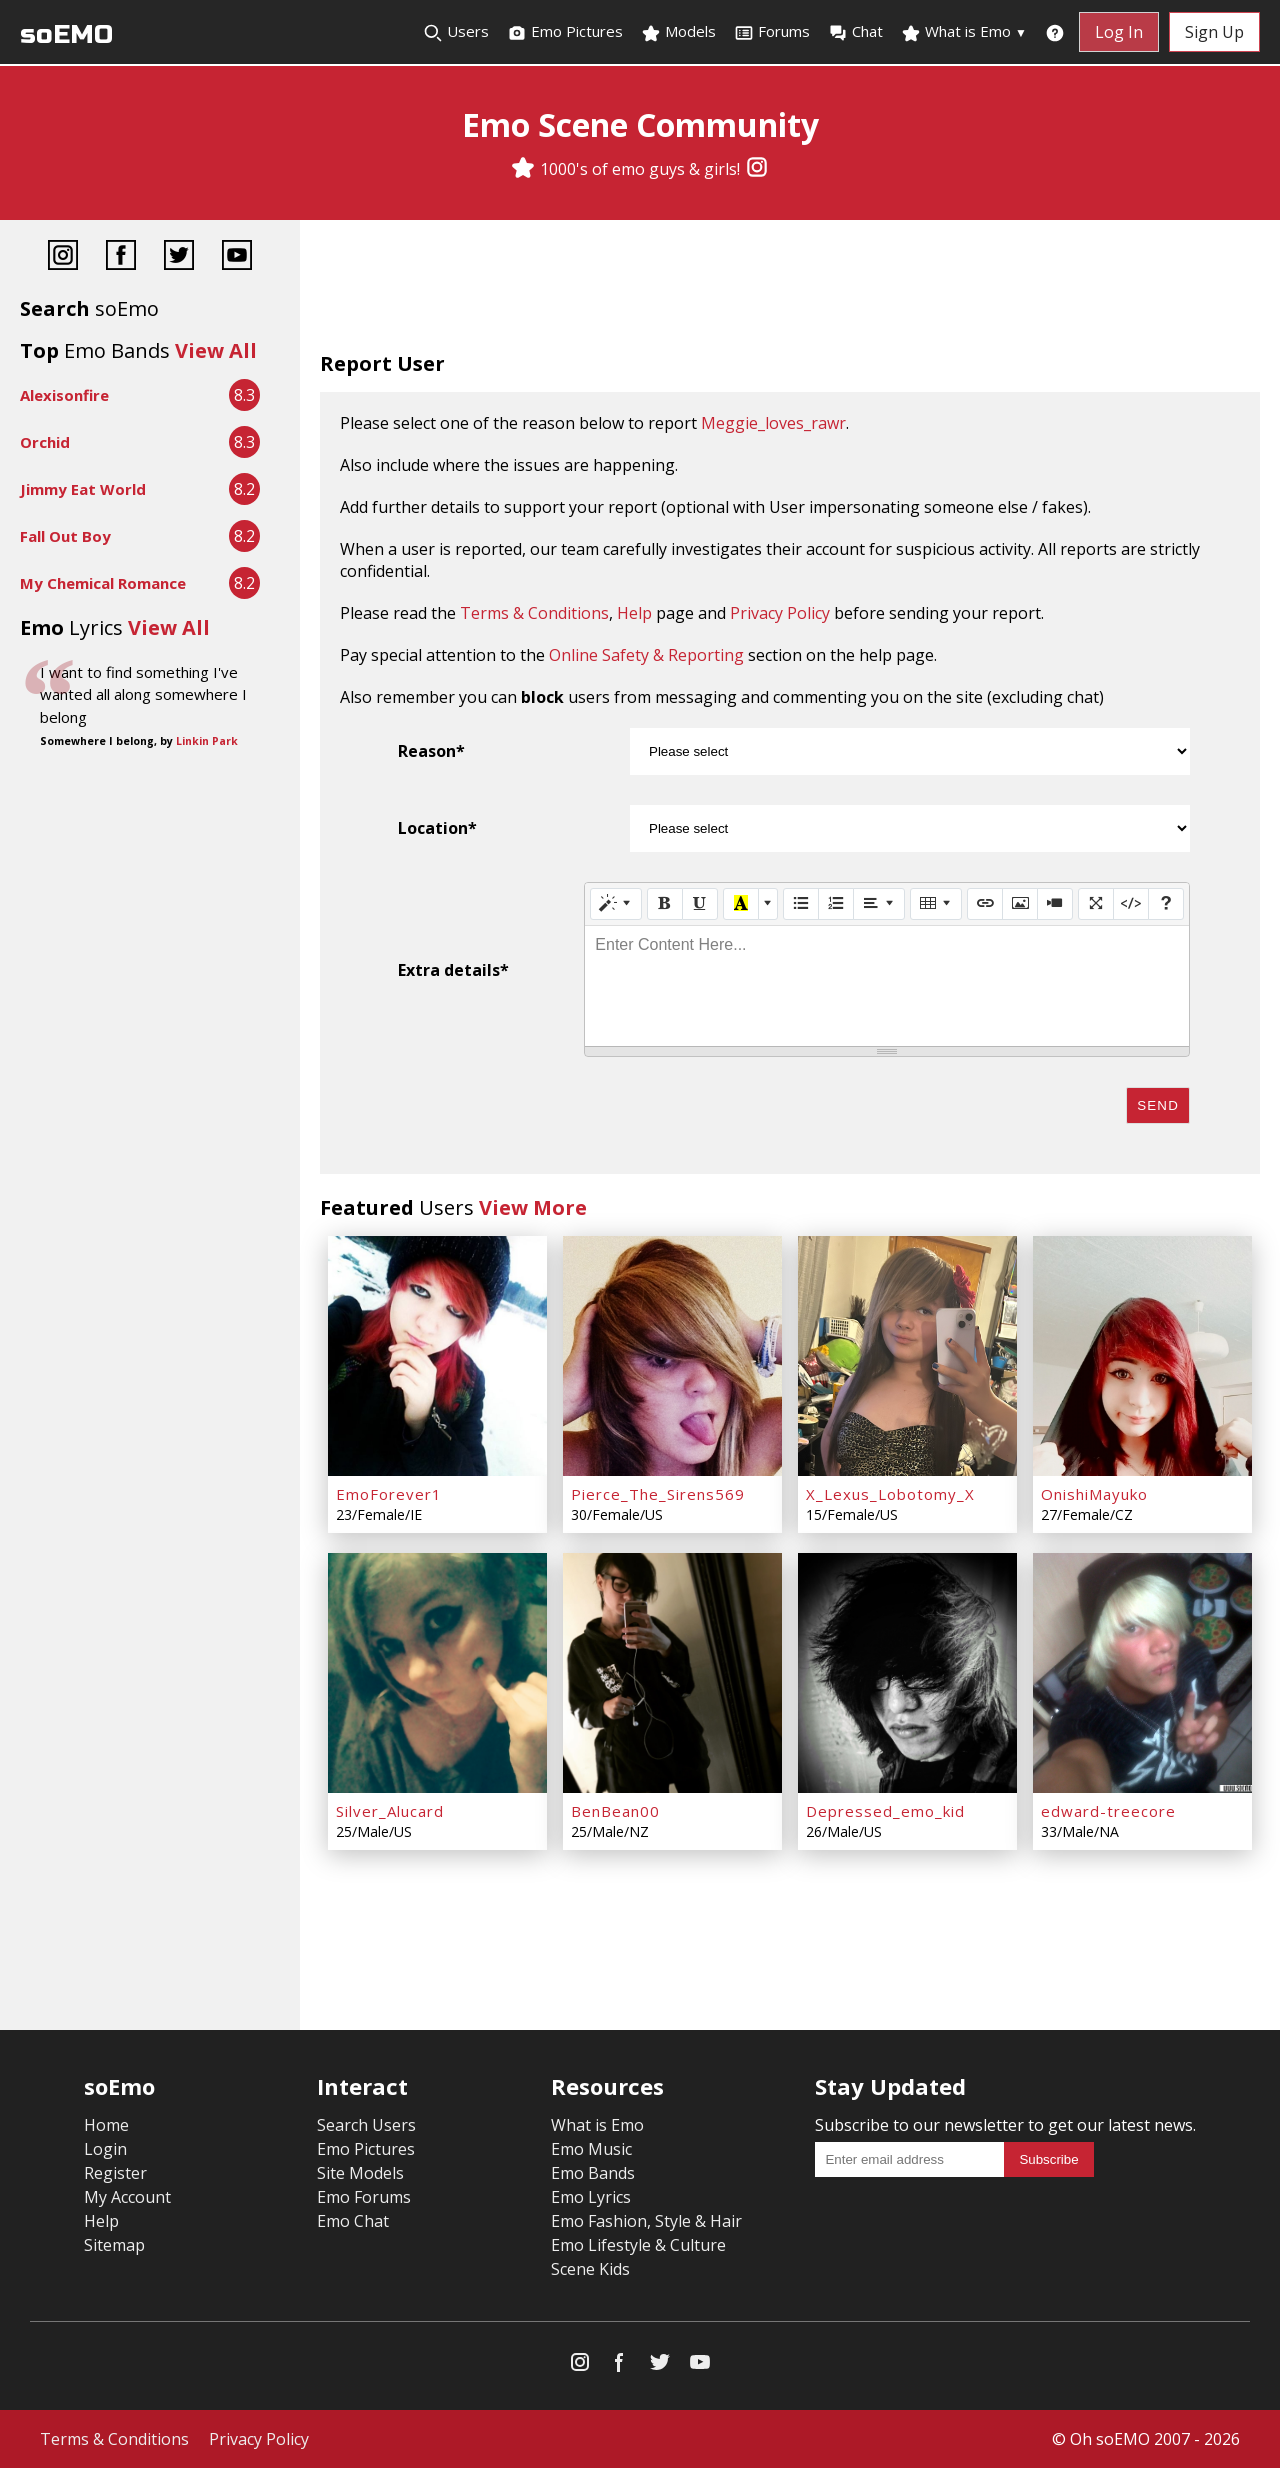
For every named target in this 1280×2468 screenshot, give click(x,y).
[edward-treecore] (1142, 1673)
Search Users (366, 2125)
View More (533, 1207)
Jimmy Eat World (83, 489)
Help (634, 613)
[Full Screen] (1096, 904)
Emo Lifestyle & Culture (638, 2245)
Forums (772, 32)
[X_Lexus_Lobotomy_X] (907, 1356)
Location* (437, 828)
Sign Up (1214, 32)
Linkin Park (207, 741)
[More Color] (768, 904)
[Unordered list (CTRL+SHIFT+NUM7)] (801, 904)
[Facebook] (121, 257)
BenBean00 (615, 1811)
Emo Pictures (565, 32)
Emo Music (591, 2149)
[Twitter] (179, 257)
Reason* (431, 751)
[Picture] (1020, 904)
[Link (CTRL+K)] (985, 904)
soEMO (66, 34)
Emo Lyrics (591, 2197)
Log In (1119, 32)
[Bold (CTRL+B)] (665, 904)
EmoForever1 (389, 1494)
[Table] (936, 904)
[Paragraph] (879, 904)
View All (216, 350)
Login (105, 2149)
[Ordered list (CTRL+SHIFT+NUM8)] (836, 904)
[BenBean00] (672, 1673)
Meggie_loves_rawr (773, 423)
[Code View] (1131, 904)
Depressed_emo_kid (885, 1811)
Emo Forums (364, 2197)
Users (456, 32)
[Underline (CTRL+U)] (700, 904)
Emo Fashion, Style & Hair (646, 2221)
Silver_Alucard (390, 1811)
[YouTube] (237, 257)
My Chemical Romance (103, 583)
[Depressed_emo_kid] (907, 1673)
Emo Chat (353, 2221)
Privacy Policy (780, 613)
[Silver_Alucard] (437, 1673)
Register (115, 2173)
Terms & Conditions (534, 613)
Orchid (45, 442)
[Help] (1166, 904)
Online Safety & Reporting (646, 655)
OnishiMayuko (1094, 1494)
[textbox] (887, 986)
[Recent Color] (741, 904)
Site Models (360, 2173)
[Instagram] (757, 169)
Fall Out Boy (65, 536)
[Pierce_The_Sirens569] (672, 1356)
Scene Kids (590, 2269)
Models (678, 32)
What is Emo (964, 32)
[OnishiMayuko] (1142, 1356)
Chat (855, 32)
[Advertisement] (790, 290)
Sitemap (114, 2245)
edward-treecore (1108, 1811)
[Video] (1055, 904)
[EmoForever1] (437, 1356)
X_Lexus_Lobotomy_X (890, 1494)
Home (106, 2125)
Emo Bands (593, 2173)
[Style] (616, 904)
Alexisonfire (64, 395)
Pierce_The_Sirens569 (658, 1494)
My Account (127, 2197)
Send (1158, 1105)
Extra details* (453, 970)
